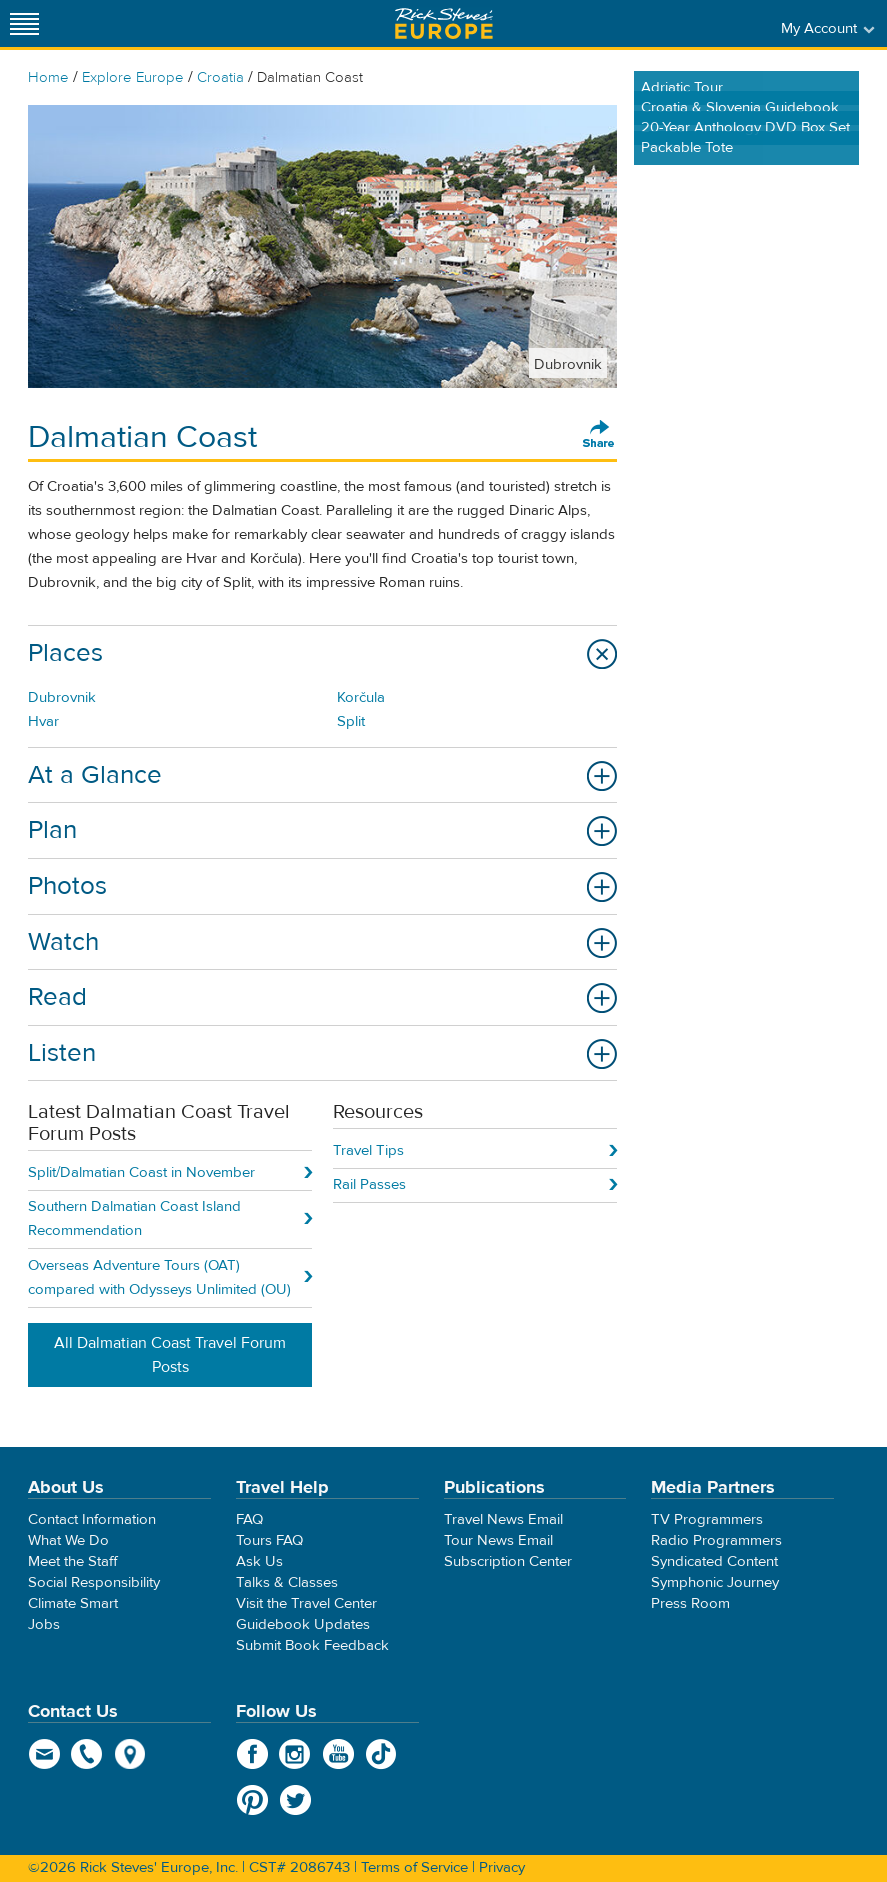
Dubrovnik (62, 697)
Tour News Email (498, 1540)
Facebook (252, 1754)
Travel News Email (503, 1519)
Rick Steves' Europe (444, 23)
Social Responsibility (94, 1582)
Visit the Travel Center (306, 1603)
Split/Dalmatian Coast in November (141, 1172)
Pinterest (252, 1800)
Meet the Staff (73, 1561)
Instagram (295, 1754)
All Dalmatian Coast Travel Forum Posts (170, 1355)
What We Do (68, 1540)
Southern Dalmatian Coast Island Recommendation (134, 1218)
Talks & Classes (287, 1582)
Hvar (43, 721)
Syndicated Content (714, 1561)
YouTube (338, 1754)
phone (87, 1754)
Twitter (295, 1800)
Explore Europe (133, 77)
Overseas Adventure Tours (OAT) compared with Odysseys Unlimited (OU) (159, 1277)
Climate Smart (73, 1603)
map (130, 1754)
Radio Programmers (716, 1540)
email (44, 1754)
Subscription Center (508, 1561)
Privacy (502, 1867)
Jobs (44, 1624)
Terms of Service (414, 1867)
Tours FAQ (269, 1540)
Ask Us (259, 1561)
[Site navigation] (25, 23)
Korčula (361, 697)
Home (48, 77)
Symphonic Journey (715, 1582)
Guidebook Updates (303, 1624)
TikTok (381, 1754)
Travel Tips (368, 1150)
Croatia (220, 77)
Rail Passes (369, 1184)
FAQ (249, 1519)
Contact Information (92, 1519)
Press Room (690, 1603)
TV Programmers (707, 1519)
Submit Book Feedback (312, 1645)
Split (351, 721)
